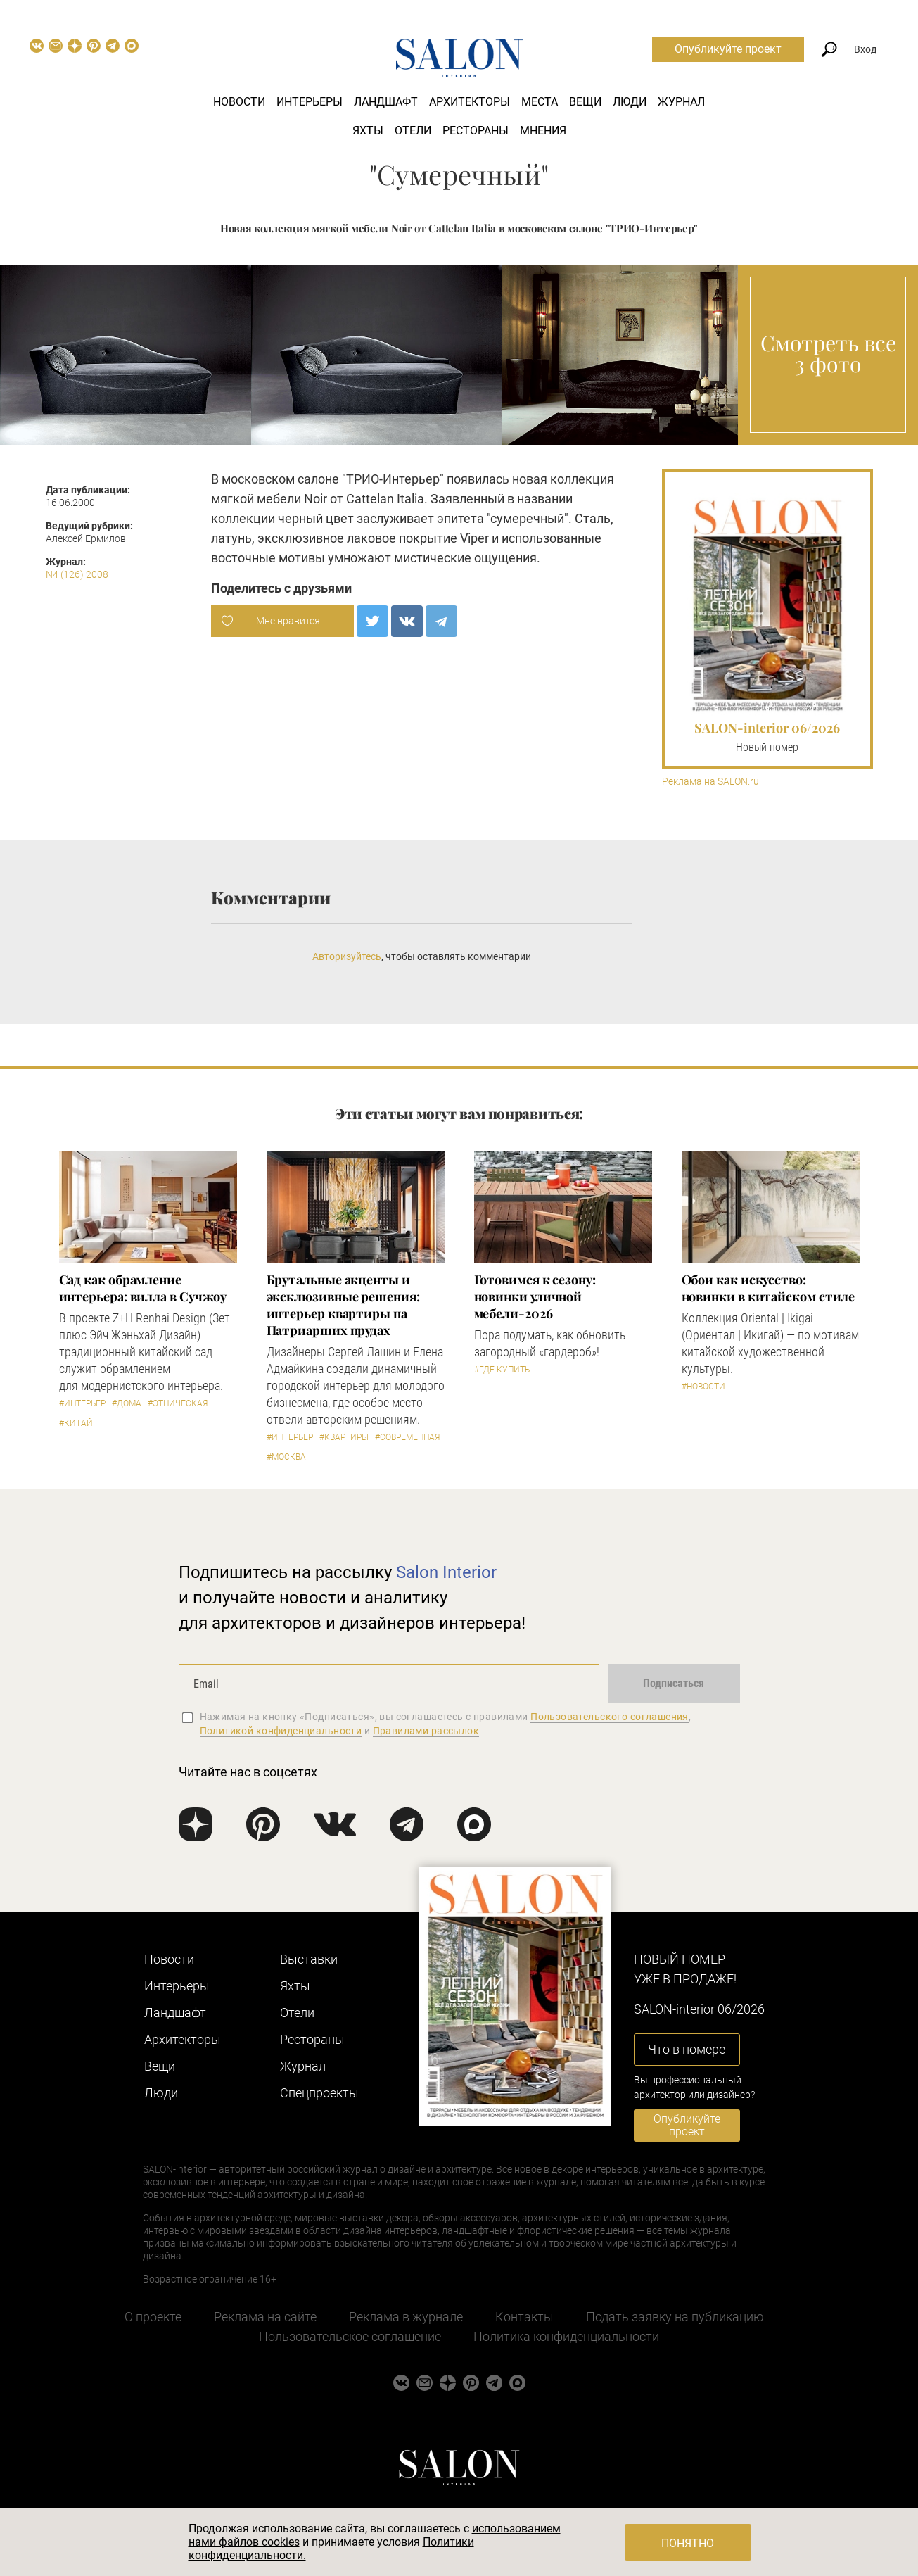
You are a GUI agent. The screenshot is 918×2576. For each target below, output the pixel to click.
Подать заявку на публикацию (675, 2316)
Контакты (524, 2316)
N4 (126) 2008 (77, 574)
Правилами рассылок (426, 1730)
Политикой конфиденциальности (281, 1730)
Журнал (681, 101)
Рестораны (475, 130)
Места (539, 101)
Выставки (309, 1959)
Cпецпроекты (319, 2092)
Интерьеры (309, 101)
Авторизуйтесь (346, 956)
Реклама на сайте (265, 2316)
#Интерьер (82, 1403)
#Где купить (502, 1369)
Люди (629, 101)
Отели (413, 130)
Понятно (687, 2543)
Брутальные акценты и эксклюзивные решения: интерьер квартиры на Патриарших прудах (343, 1305)
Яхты (367, 130)
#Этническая (178, 1403)
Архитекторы (469, 101)
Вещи (585, 101)
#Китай (76, 1423)
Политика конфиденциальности (566, 2336)
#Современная (407, 1437)
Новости (239, 101)
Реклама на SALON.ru (710, 781)
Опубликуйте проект (728, 49)
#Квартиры (344, 1437)
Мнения (543, 130)
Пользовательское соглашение (350, 2336)
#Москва (286, 1457)
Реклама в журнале (406, 2316)
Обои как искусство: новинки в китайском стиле (768, 1288)
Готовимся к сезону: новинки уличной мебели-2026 (535, 1296)
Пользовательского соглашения (609, 1716)
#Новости (703, 1386)
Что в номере (686, 2049)
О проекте (153, 2316)
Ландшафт (386, 101)
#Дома (126, 1403)
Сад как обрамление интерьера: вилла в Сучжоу (143, 1288)
